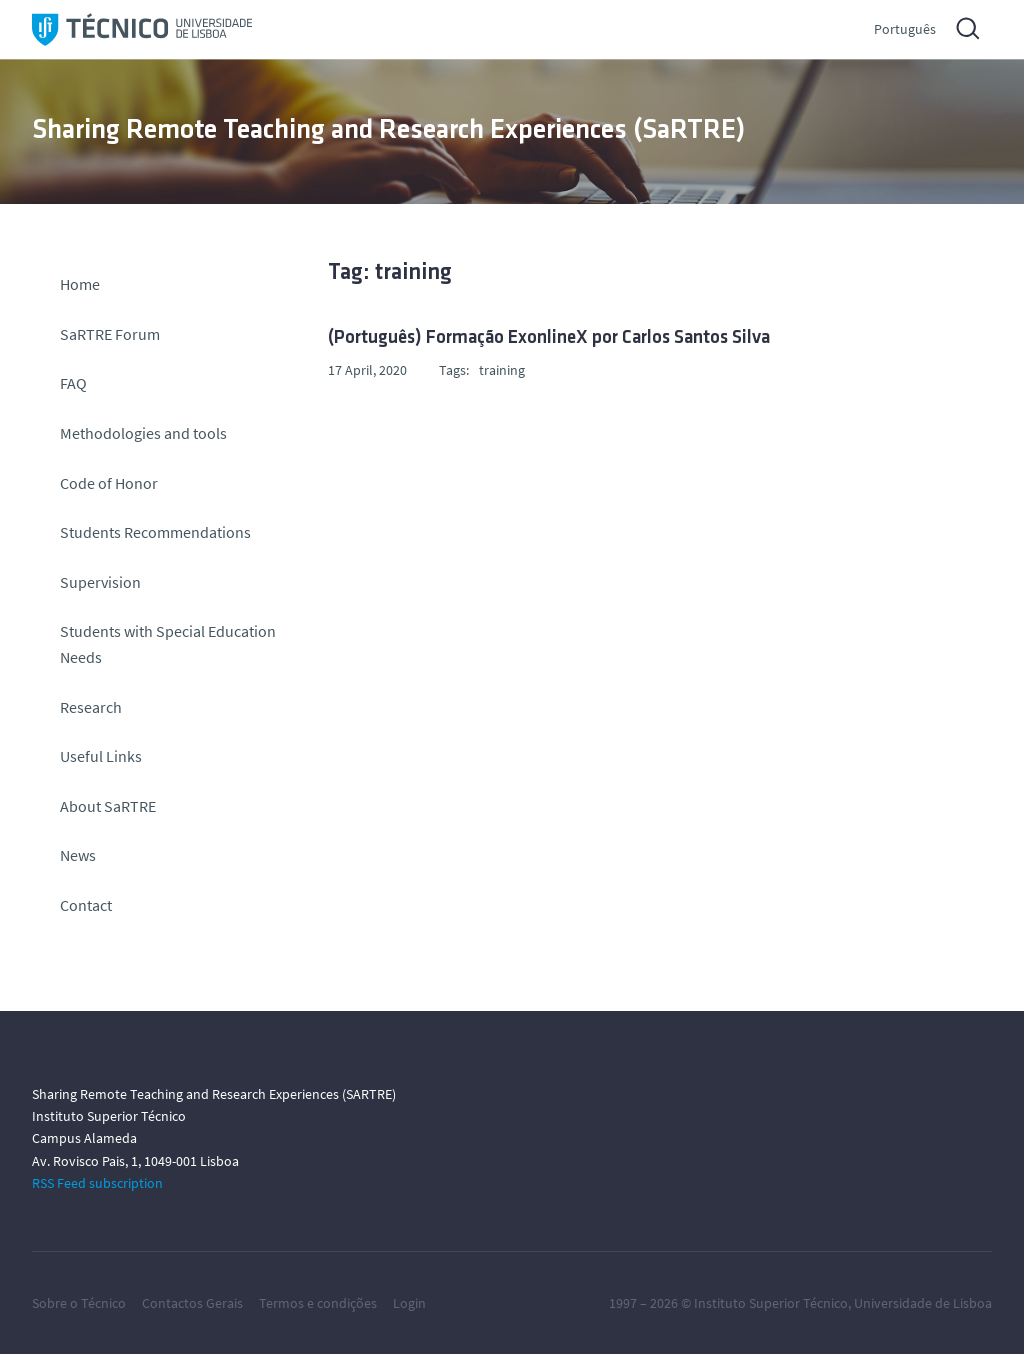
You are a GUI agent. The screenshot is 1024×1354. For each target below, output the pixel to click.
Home (80, 284)
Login (409, 1303)
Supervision (100, 582)
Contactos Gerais (192, 1303)
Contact (86, 905)
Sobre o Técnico (79, 1303)
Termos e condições (318, 1303)
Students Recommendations (155, 532)
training (502, 370)
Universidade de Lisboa (923, 1303)
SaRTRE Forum (110, 334)
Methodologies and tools (143, 433)
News (78, 855)
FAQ (73, 383)
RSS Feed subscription (97, 1183)
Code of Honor (109, 483)
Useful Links (101, 756)
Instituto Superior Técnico (771, 1303)
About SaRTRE (108, 806)
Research (91, 707)
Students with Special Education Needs (168, 644)
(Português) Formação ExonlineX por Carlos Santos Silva (549, 338)
